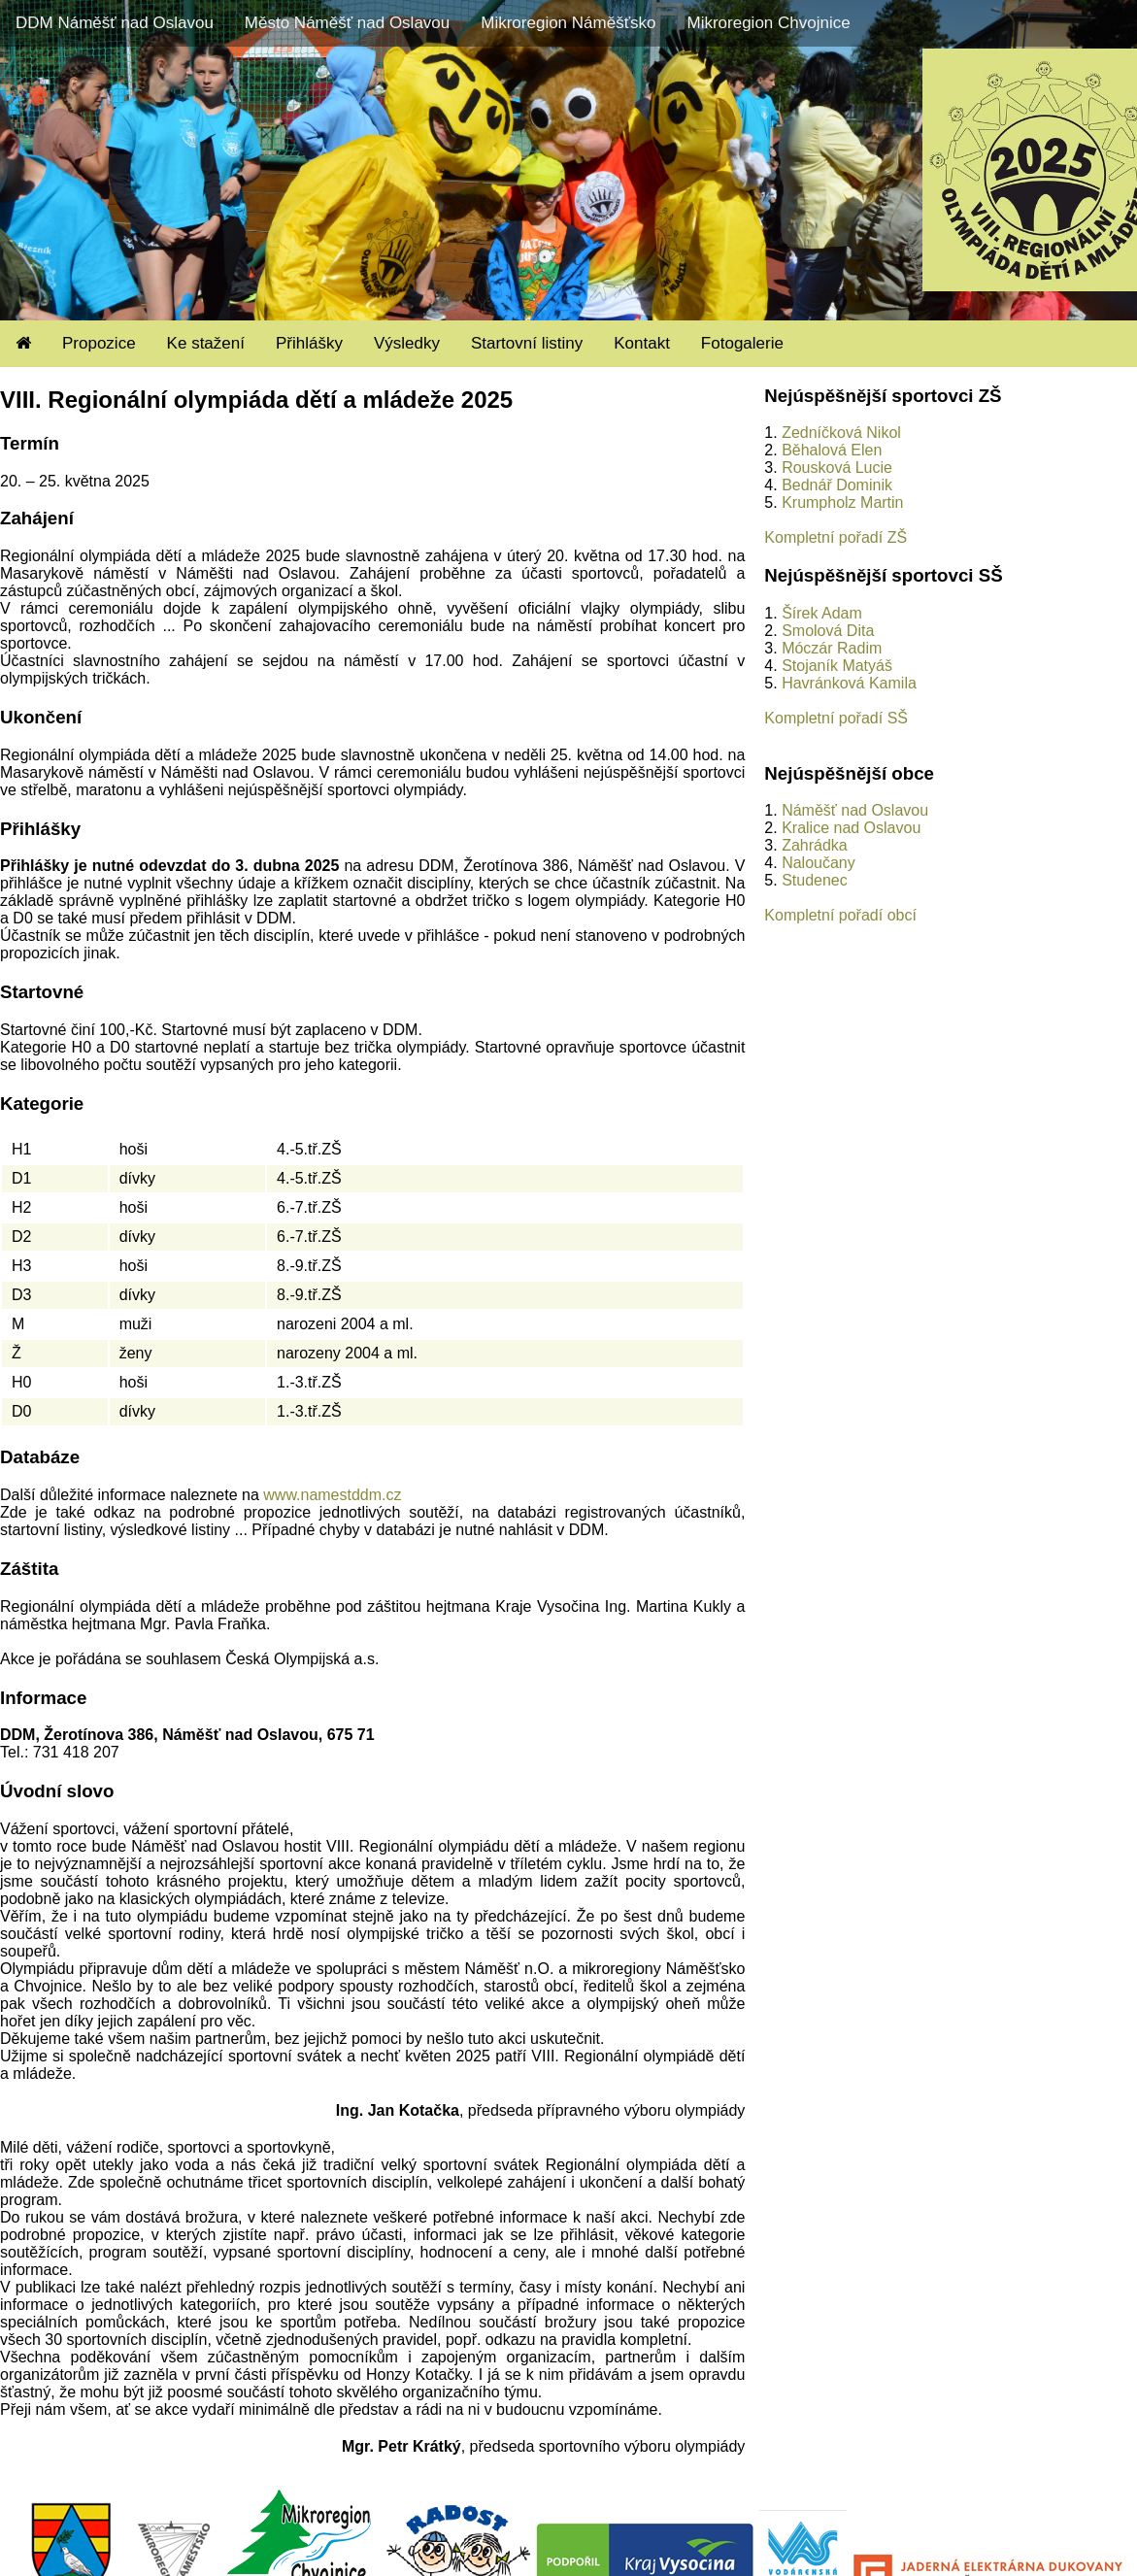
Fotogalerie (742, 343)
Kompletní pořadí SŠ (836, 718)
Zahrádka (815, 845)
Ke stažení (206, 343)
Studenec (815, 880)
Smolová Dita (828, 630)
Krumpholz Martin (842, 502)
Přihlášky (309, 343)
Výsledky (407, 343)
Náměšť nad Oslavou (855, 810)
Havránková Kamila (849, 683)
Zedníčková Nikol (841, 432)
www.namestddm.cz (332, 1495)
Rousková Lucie (837, 467)
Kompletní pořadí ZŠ (835, 537)
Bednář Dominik (837, 485)
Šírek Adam (822, 613)
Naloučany (818, 862)
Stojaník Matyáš (837, 665)
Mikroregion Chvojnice (768, 23)
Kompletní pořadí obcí (840, 915)
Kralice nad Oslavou (851, 828)
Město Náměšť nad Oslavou (347, 23)
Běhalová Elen (832, 450)
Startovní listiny (527, 343)
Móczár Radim (832, 648)
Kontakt (642, 343)
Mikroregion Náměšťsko (568, 23)
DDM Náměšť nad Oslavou (115, 23)
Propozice (99, 343)
